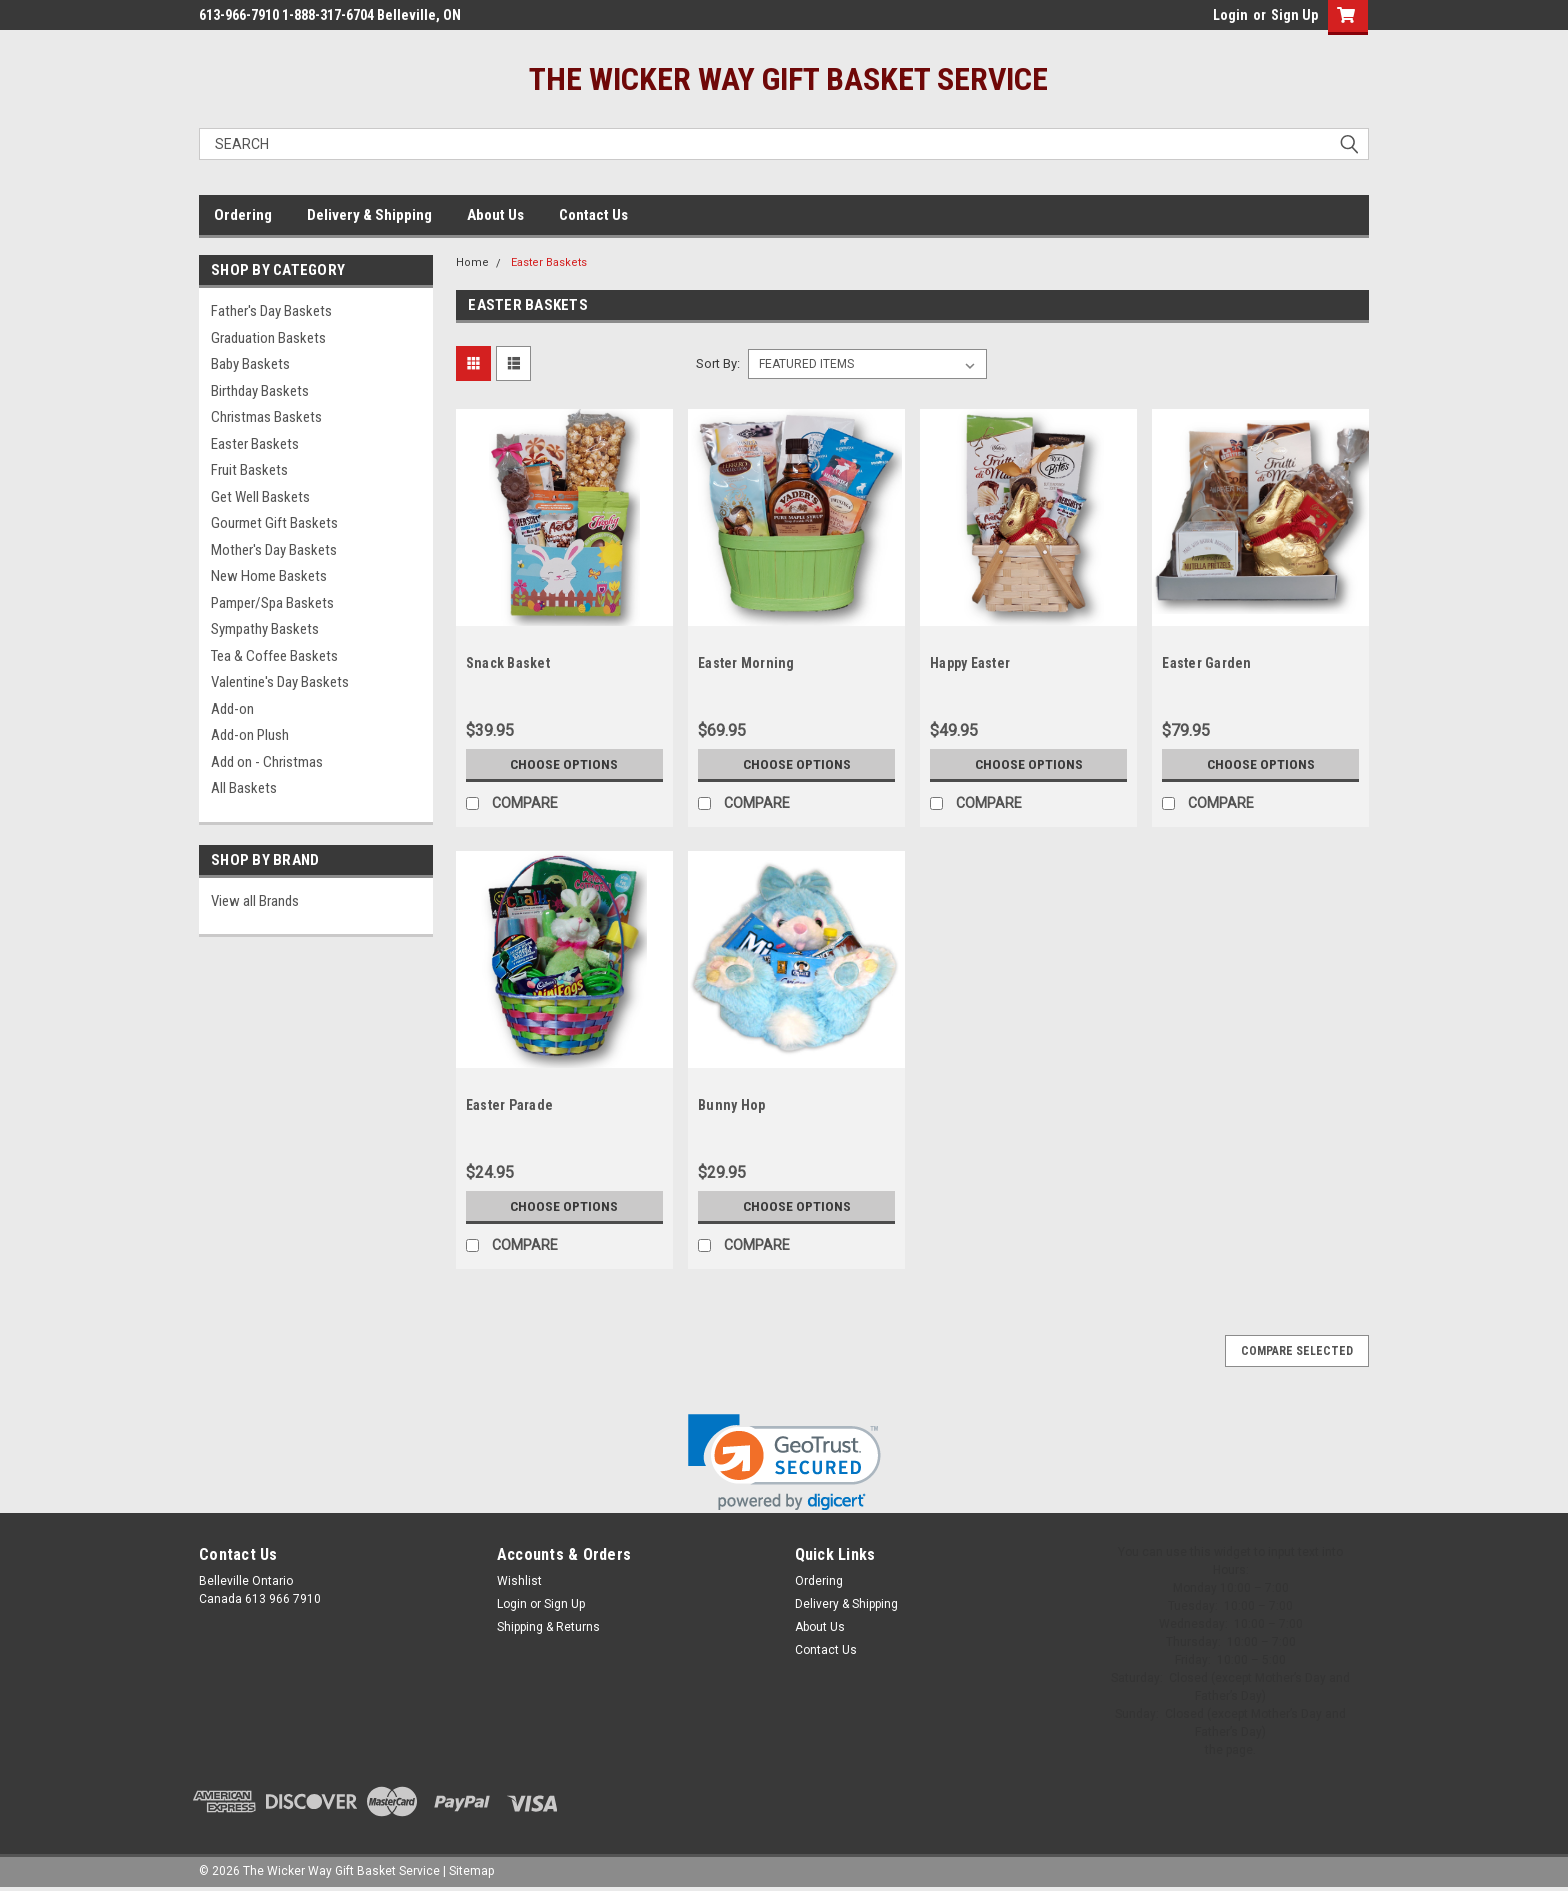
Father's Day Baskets (271, 311)
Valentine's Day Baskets (280, 682)
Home (472, 262)
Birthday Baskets (260, 391)
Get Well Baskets (260, 497)
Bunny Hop (731, 1105)
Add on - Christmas (267, 762)
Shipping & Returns (548, 1627)
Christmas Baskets (266, 417)
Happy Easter (970, 663)
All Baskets (244, 788)
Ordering (243, 215)
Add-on (232, 709)
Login (1230, 15)
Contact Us (593, 215)
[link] (784, 1462)
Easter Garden (1206, 663)
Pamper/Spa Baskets (272, 603)
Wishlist (519, 1581)
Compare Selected (1297, 1351)
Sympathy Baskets (265, 629)
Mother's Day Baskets (274, 550)
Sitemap (471, 1871)
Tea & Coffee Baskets (274, 656)
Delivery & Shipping (369, 215)
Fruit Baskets (249, 470)
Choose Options (564, 764)
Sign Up (1294, 15)
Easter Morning (746, 663)
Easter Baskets (255, 444)
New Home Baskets (269, 576)
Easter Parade (509, 1105)
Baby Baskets (250, 364)
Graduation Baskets (268, 338)
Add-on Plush (250, 735)
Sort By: (718, 363)
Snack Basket (508, 663)
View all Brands (255, 901)
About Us (495, 215)
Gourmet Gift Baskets (274, 523)
